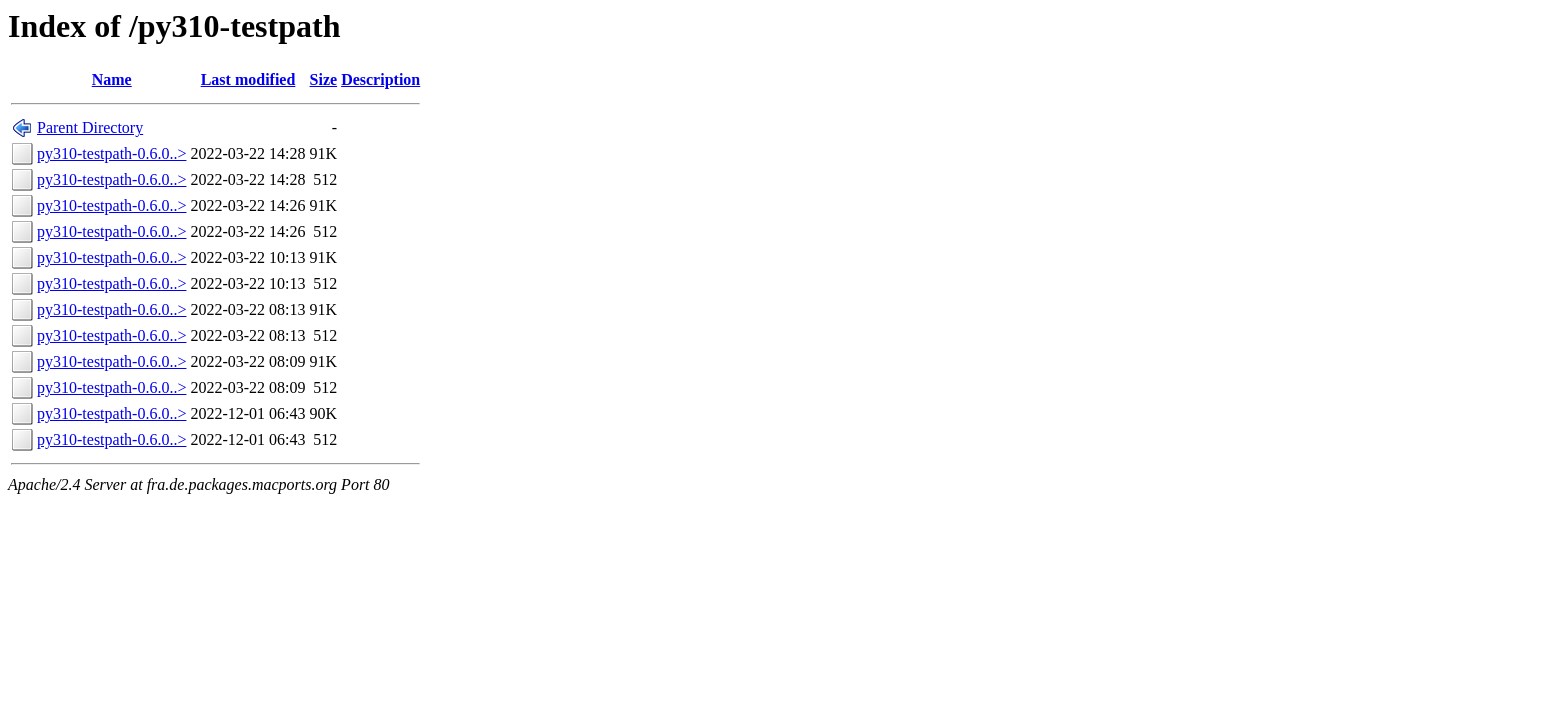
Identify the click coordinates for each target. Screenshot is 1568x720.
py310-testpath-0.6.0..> (111, 153)
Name (112, 79)
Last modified (248, 79)
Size (324, 79)
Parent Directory (90, 127)
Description (380, 79)
